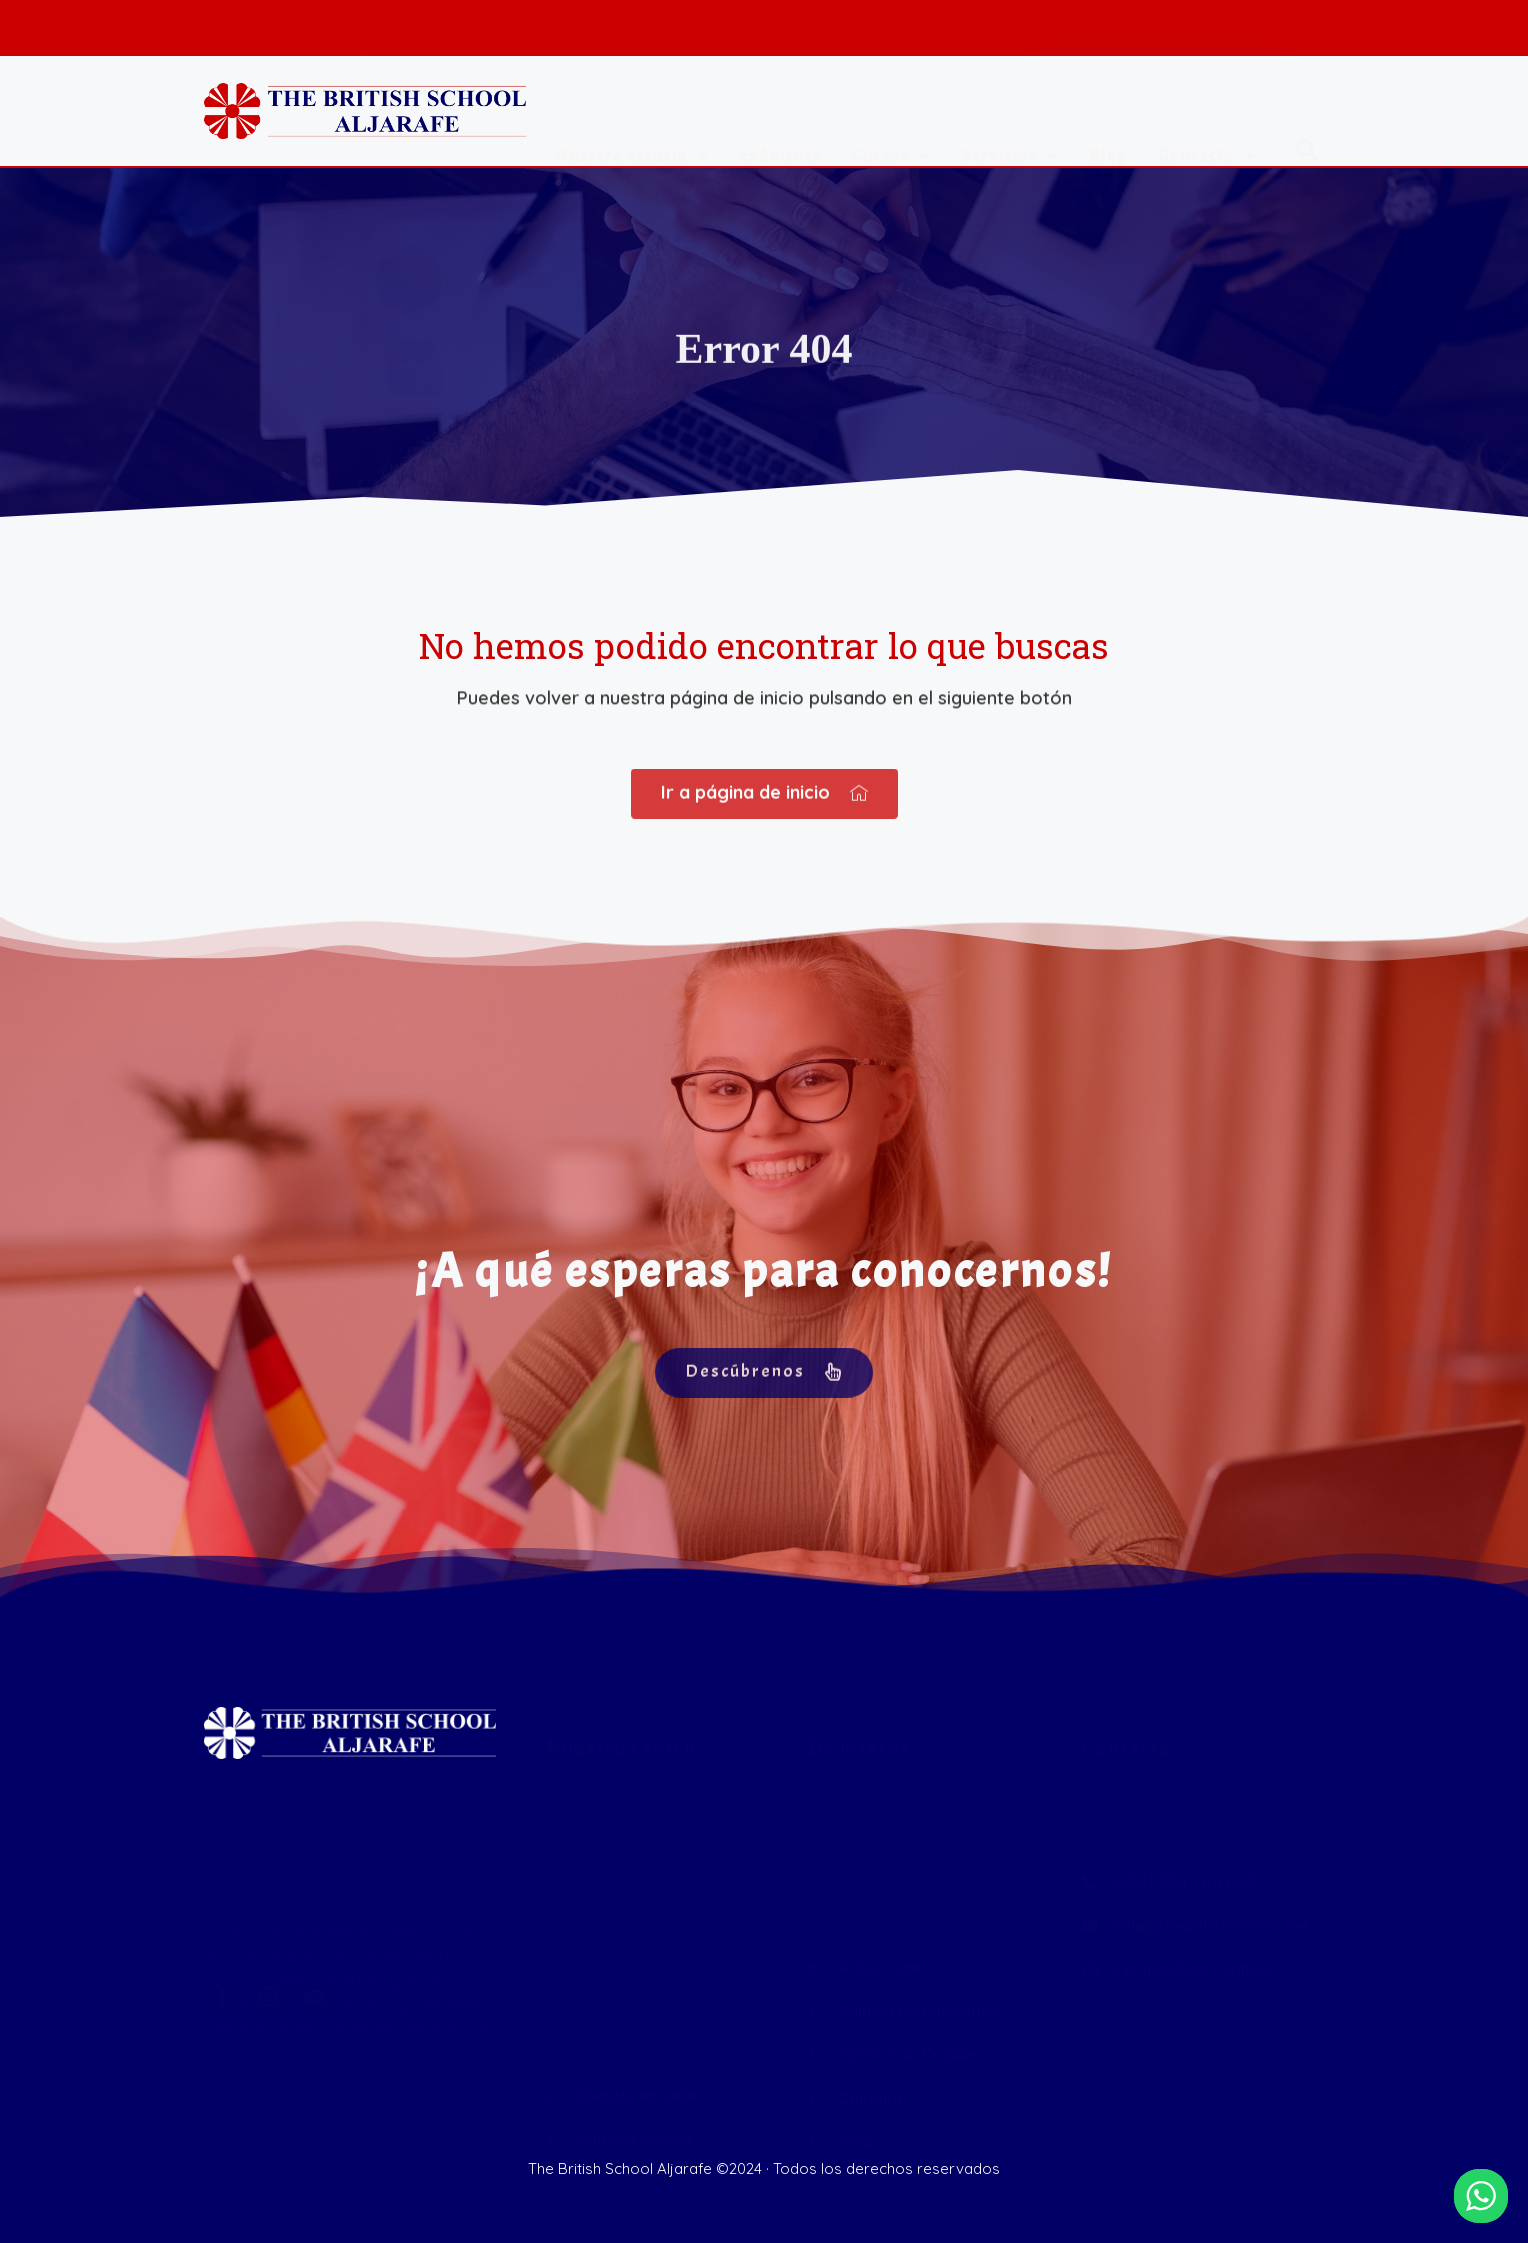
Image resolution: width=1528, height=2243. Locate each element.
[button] (1307, 118)
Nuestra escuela (633, 119)
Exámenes (780, 118)
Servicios (1011, 119)
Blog (1109, 118)
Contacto (1208, 119)
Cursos (891, 119)
